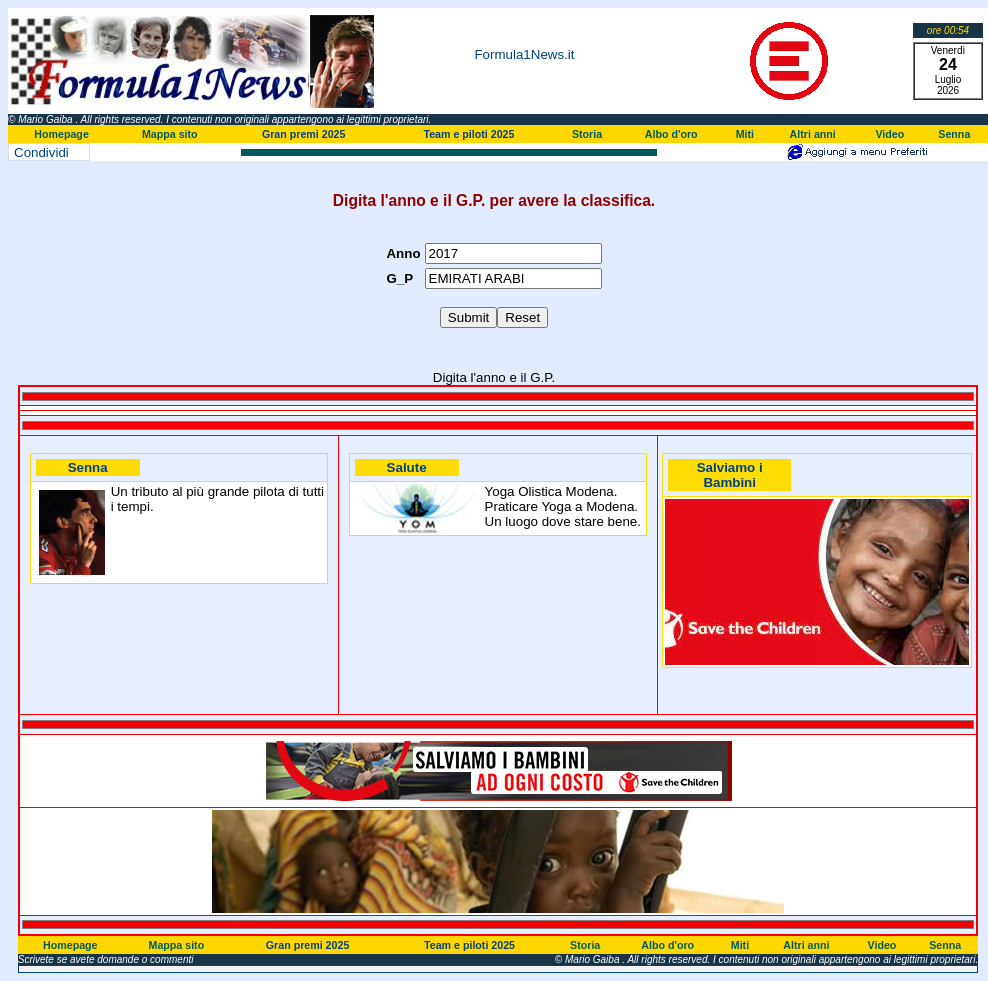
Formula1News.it (524, 54)
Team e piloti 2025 (468, 134)
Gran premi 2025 (304, 134)
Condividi (41, 152)
